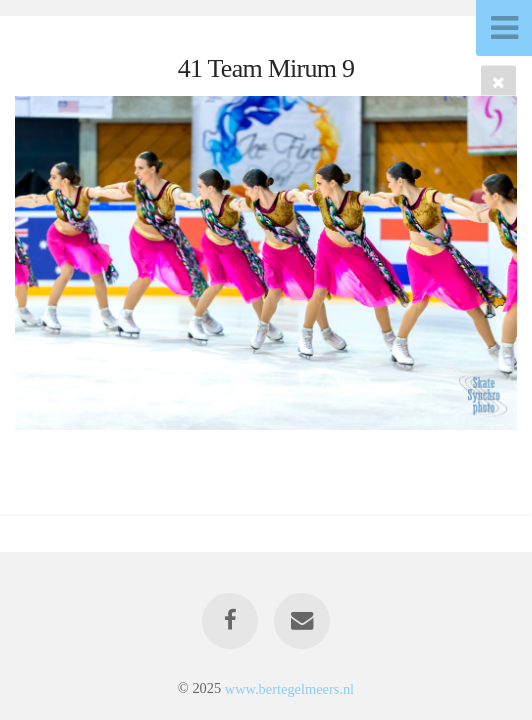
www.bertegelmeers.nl (289, 688)
